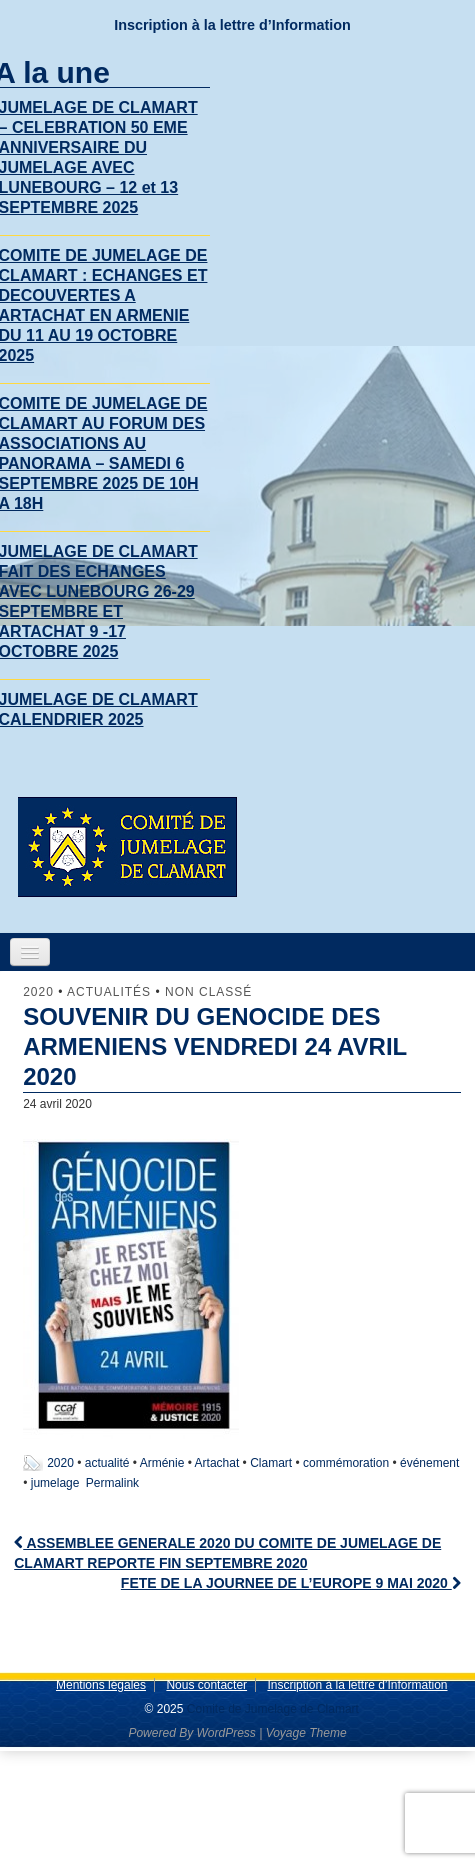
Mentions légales (101, 1685)
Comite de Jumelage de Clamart (270, 1709)
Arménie (162, 1463)
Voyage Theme (306, 1733)
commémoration (346, 1463)
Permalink (112, 1483)
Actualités (109, 992)
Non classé (208, 992)
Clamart (271, 1463)
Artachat (217, 1463)
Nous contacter (206, 1685)
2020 (38, 992)
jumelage (55, 1483)
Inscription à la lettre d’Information (232, 25)
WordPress (225, 1733)
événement (429, 1463)
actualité (107, 1463)
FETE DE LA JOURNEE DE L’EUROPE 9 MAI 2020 (291, 1583)
